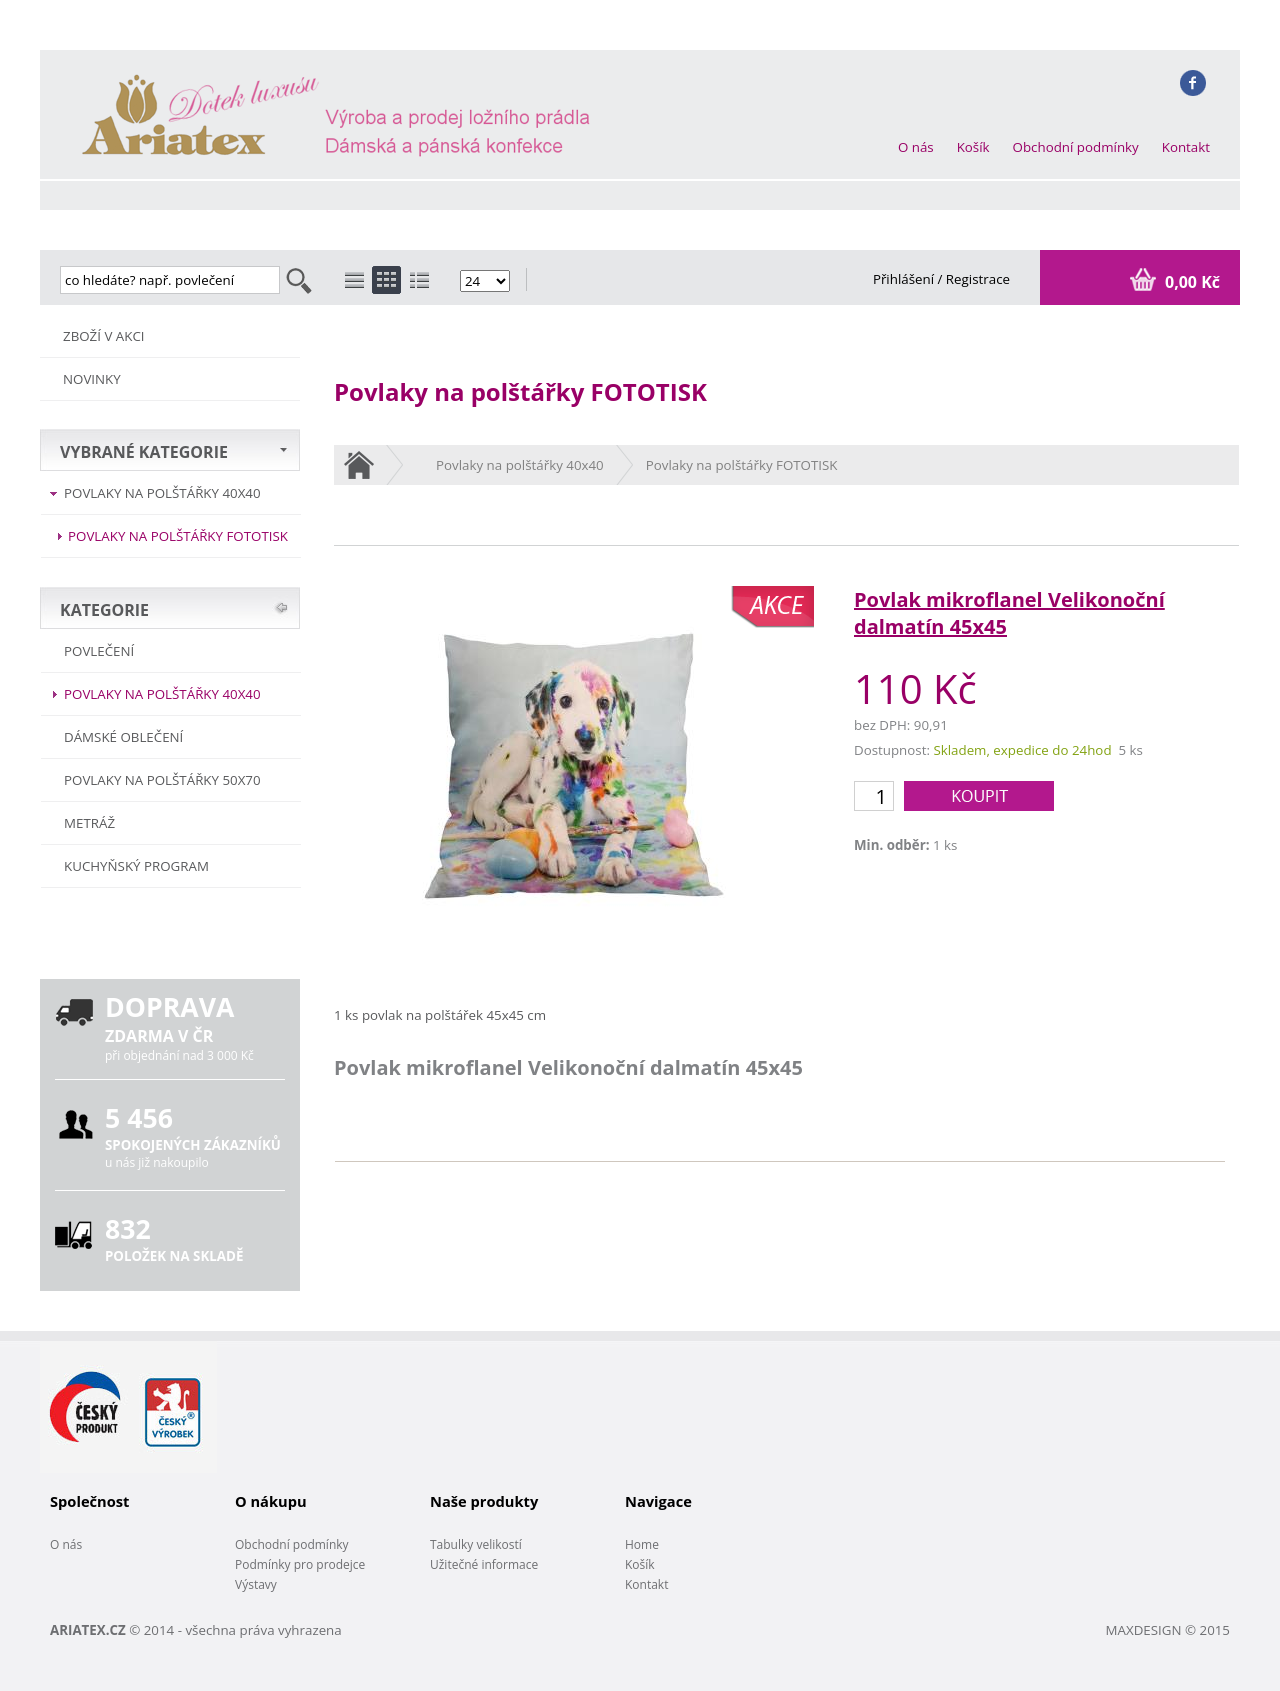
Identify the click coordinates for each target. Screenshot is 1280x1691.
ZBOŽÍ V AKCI (104, 336)
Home (642, 1544)
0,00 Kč (1190, 282)
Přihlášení (905, 279)
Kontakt (1186, 147)
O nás (916, 147)
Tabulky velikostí (476, 1544)
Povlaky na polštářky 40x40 (162, 493)
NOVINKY (92, 379)
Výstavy (256, 1584)
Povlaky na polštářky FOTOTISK (178, 536)
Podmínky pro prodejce (300, 1564)
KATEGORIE (104, 610)
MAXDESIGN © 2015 (1168, 1630)
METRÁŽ (89, 823)
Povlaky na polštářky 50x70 (162, 780)
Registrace (978, 279)
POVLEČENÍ (99, 651)
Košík (973, 147)
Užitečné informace (484, 1564)
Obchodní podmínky (1076, 147)
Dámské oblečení (123, 737)
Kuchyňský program (136, 866)
